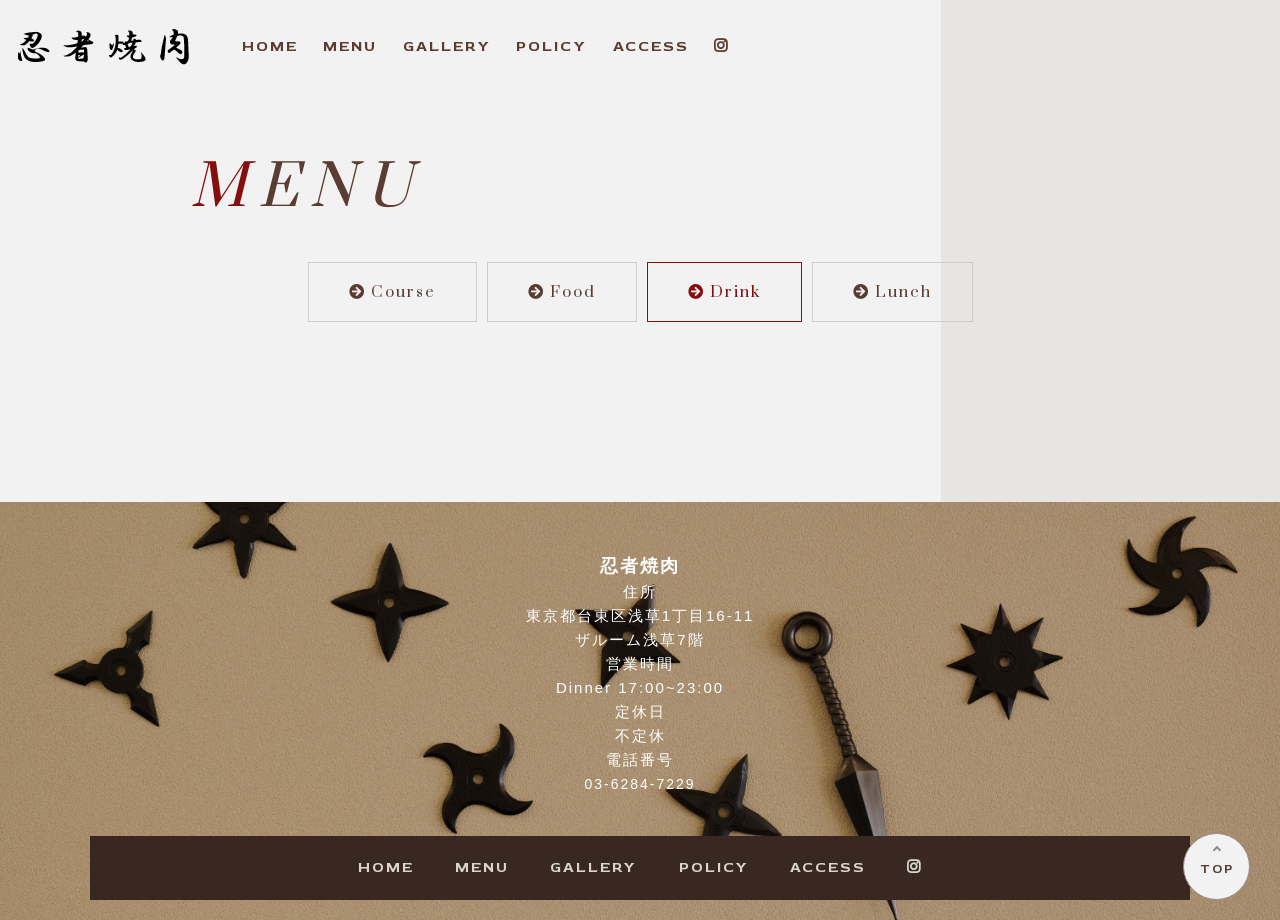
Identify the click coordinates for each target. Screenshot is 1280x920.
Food (562, 292)
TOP (1215, 868)
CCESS (651, 46)
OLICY (551, 46)
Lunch (892, 292)
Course (392, 292)
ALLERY (447, 46)
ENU (350, 46)
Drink (724, 292)
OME (270, 46)
